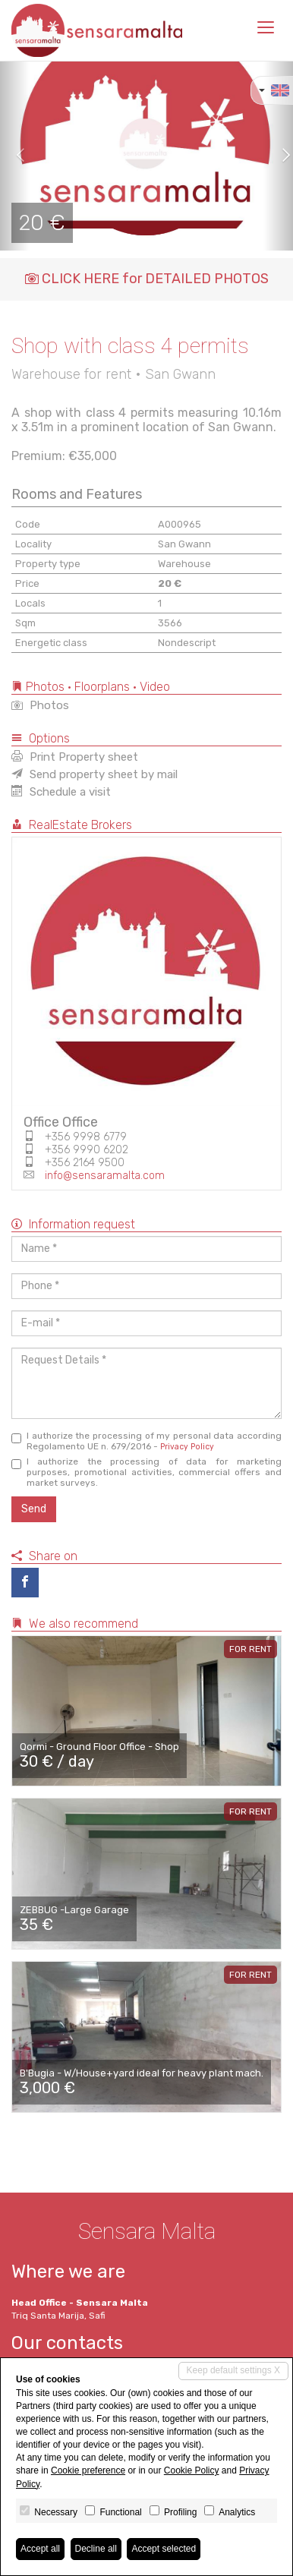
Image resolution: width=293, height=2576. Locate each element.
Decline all (96, 2548)
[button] (15, 156)
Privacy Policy (187, 1447)
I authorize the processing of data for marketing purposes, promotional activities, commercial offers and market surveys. (146, 1472)
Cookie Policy (191, 2470)
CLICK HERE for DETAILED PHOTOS (147, 278)
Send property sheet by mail (94, 774)
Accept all (40, 2548)
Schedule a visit (61, 792)
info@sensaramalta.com (105, 1175)
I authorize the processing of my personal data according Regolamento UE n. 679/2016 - (146, 1441)
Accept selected (163, 2548)
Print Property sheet (74, 757)
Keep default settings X (233, 2370)
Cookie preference (88, 2470)
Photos (40, 705)
